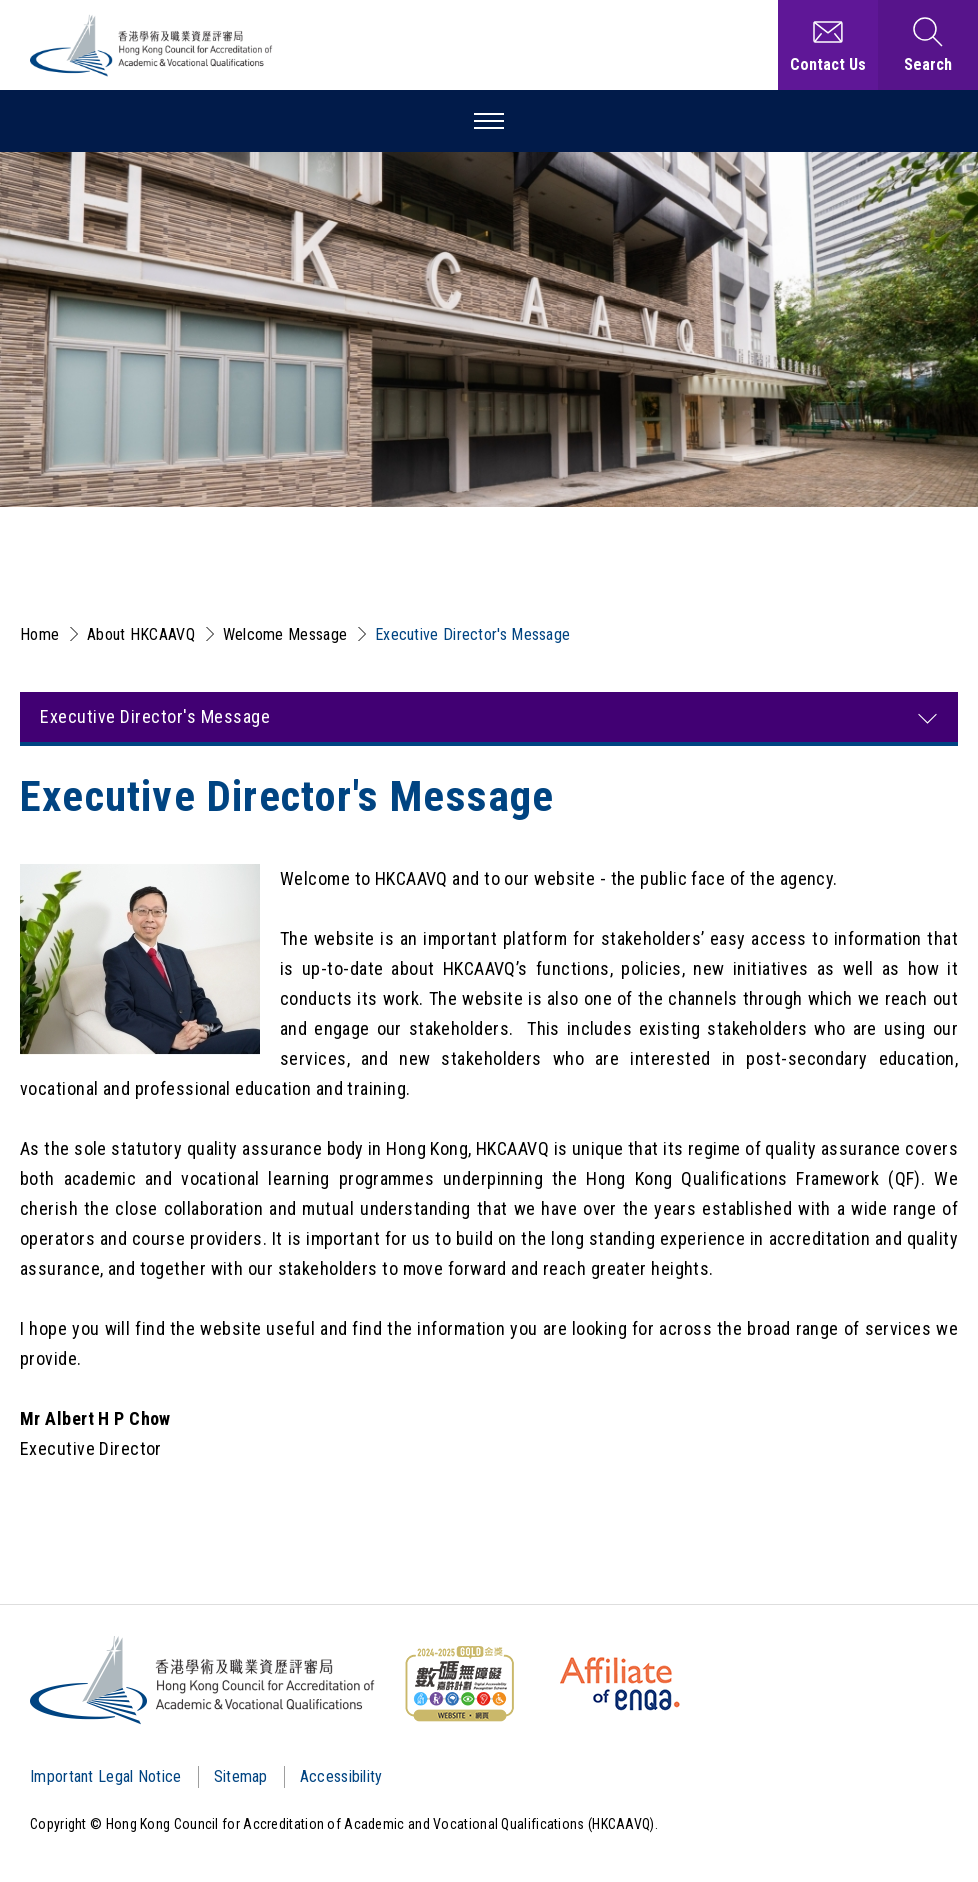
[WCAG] (459, 1684)
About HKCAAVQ (141, 634)
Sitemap (241, 1776)
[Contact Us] (828, 45)
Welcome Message (285, 634)
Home (39, 634)
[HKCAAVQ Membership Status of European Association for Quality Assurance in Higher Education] (620, 1684)
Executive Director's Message (472, 634)
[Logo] (203, 1680)
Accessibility (341, 1776)
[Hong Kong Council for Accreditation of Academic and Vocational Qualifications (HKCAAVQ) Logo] (152, 45)
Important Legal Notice (106, 1776)
